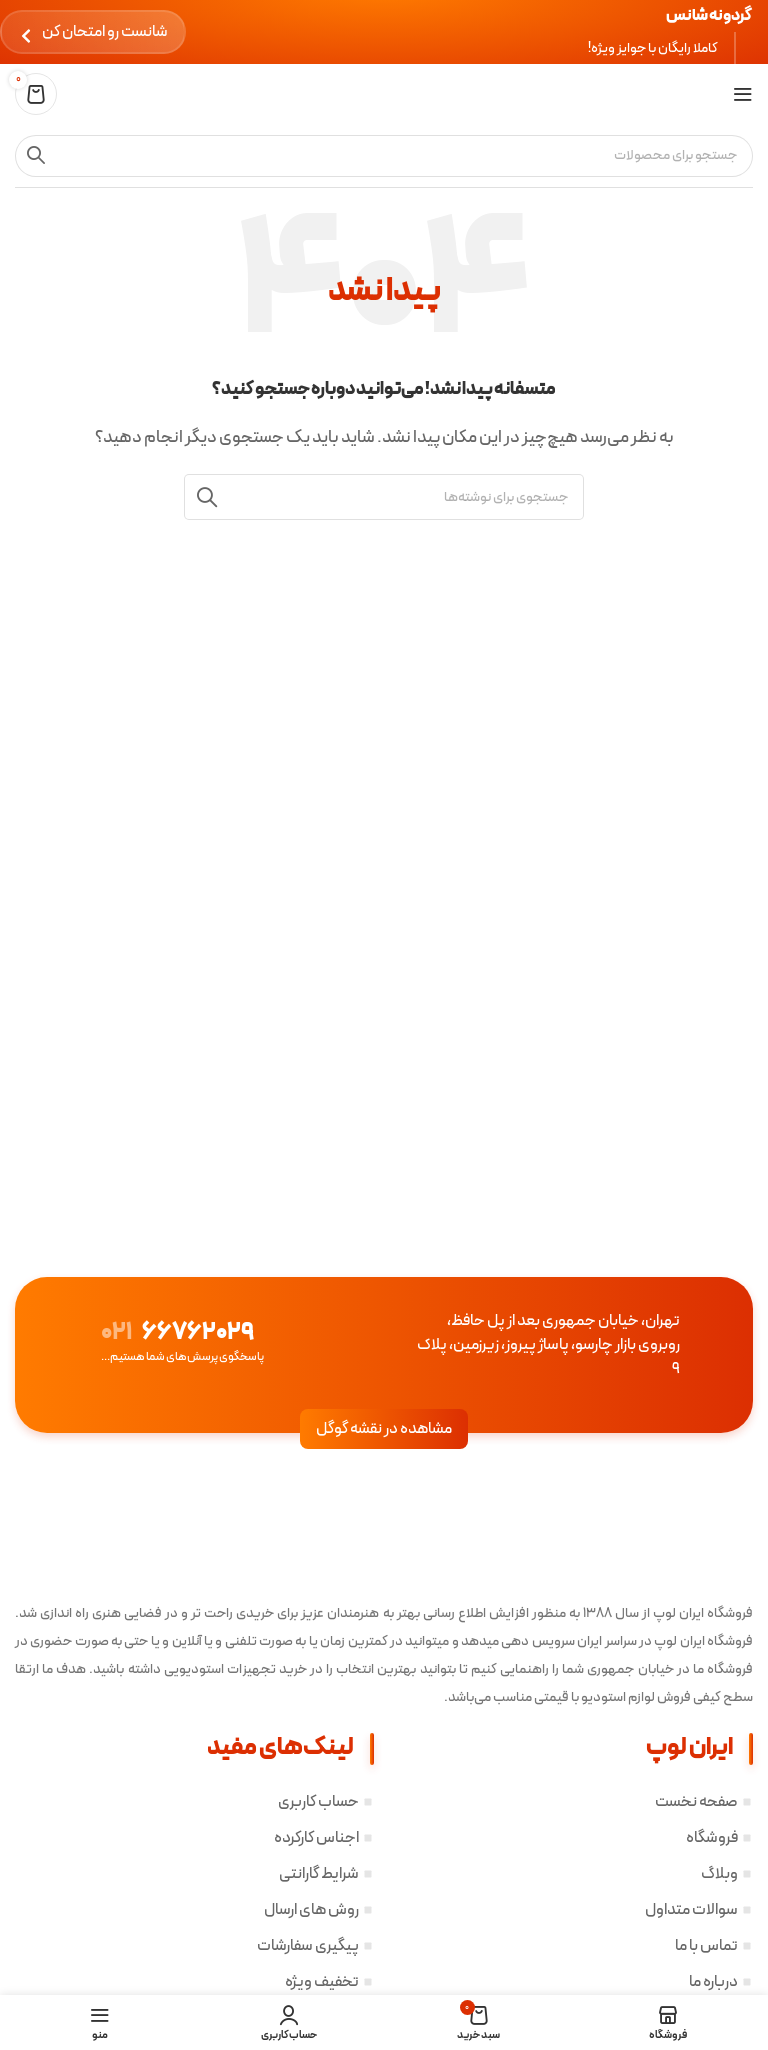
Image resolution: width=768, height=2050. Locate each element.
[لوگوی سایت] (712, 94)
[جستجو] (384, 156)
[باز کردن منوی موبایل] (743, 94)
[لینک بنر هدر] (384, 32)
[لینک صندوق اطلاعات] (150, 1345)
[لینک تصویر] (648, 1547)
